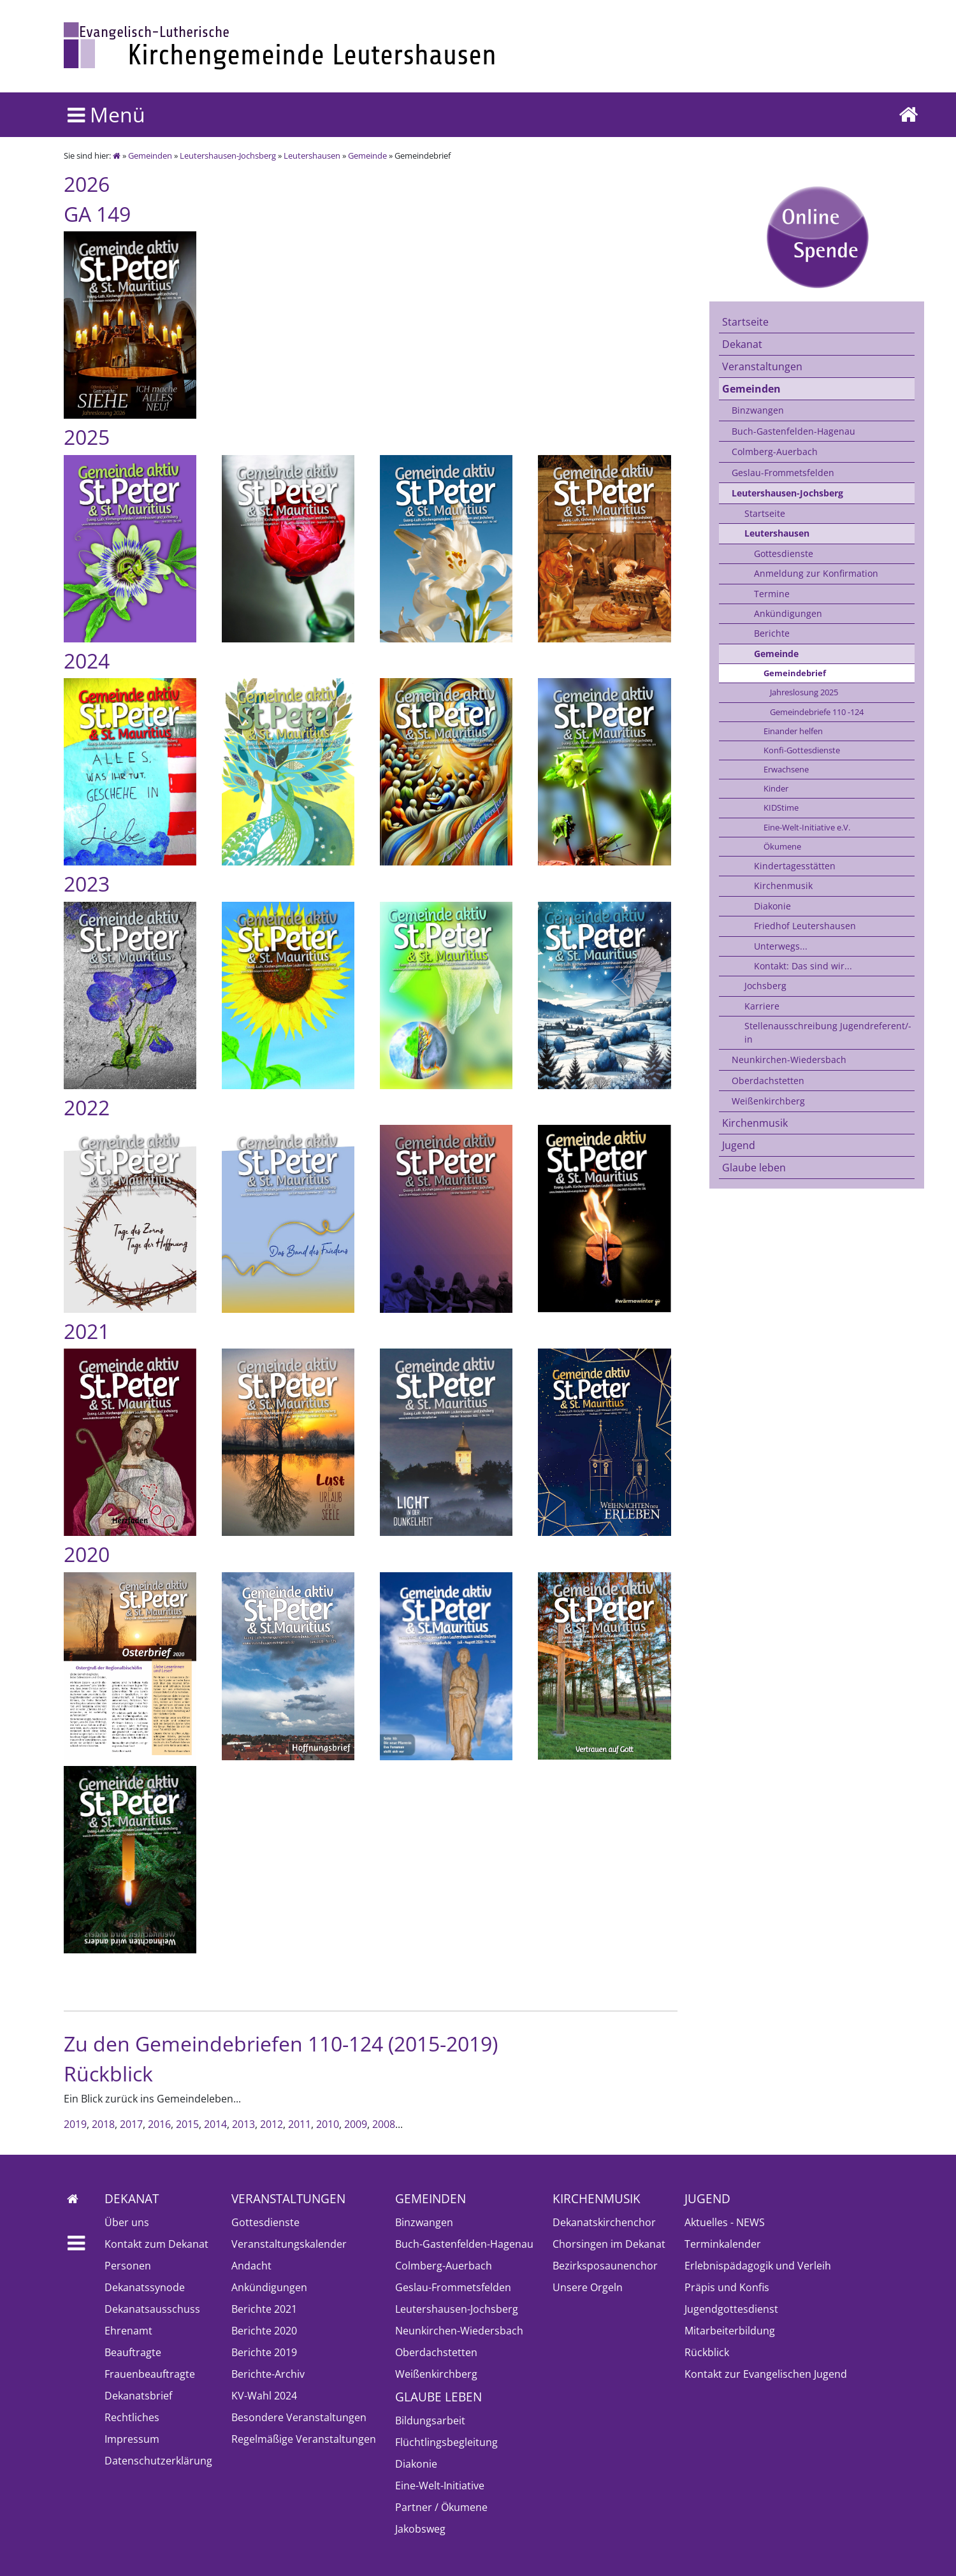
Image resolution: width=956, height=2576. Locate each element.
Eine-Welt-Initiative (439, 2485)
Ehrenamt (128, 2331)
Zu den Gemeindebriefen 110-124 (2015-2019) (281, 2043)
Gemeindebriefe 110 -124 (817, 712)
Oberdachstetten (768, 1081)
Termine (772, 594)
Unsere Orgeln (588, 2287)
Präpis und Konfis (726, 2287)
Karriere (761, 1006)
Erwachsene (786, 769)
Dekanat (742, 344)
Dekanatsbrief (138, 2396)
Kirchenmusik (783, 885)
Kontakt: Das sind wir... (803, 966)
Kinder (776, 788)
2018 (103, 2124)
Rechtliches (132, 2417)
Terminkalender (722, 2244)
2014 (215, 2124)
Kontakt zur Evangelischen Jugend (765, 2374)
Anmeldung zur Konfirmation (816, 573)
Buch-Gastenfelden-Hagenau (793, 431)
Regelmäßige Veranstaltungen (303, 2439)
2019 (75, 2124)
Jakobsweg (420, 2529)
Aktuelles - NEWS (724, 2222)
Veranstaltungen (762, 366)
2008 (383, 2124)
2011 (299, 2124)
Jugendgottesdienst (731, 2309)
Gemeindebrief (795, 673)
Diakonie (772, 906)
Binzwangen (758, 410)
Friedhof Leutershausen (805, 926)
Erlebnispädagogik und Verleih (757, 2266)
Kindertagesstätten (795, 866)
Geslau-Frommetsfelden (783, 473)
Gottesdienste (783, 553)
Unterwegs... (781, 946)
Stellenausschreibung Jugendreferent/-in (827, 1032)
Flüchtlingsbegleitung (446, 2442)
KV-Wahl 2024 (264, 2396)
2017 (131, 2124)
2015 (187, 2124)
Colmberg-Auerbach (775, 451)
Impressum (132, 2439)
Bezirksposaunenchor (605, 2266)
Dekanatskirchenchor (604, 2222)
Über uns (127, 2222)
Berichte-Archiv (268, 2374)
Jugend (738, 1145)
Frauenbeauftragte (150, 2374)
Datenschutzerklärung (158, 2461)
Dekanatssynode (145, 2287)
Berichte (772, 633)
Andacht (251, 2266)
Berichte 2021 (264, 2309)
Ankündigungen (788, 613)
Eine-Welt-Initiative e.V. (807, 827)
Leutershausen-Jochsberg (228, 155)
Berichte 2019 (264, 2352)
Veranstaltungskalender (289, 2244)
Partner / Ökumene (441, 2507)
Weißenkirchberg (768, 1101)
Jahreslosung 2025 (804, 692)
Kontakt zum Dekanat (156, 2244)
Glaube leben (754, 1168)
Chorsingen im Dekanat (609, 2244)
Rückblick (706, 2352)
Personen (128, 2266)
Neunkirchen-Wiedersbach (789, 1059)
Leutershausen (312, 155)
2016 (159, 2124)
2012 (271, 2124)
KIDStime (781, 807)
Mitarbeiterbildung (729, 2331)
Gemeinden (150, 155)
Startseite (745, 322)
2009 (355, 2124)
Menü (106, 114)
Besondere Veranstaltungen (298, 2417)
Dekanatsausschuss (152, 2309)
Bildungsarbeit (430, 2420)
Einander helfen (793, 731)
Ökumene (782, 846)
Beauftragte (133, 2352)
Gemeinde (367, 155)
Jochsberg (765, 986)
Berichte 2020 (264, 2331)
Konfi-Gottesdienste (802, 750)
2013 (243, 2124)
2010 (327, 2124)
